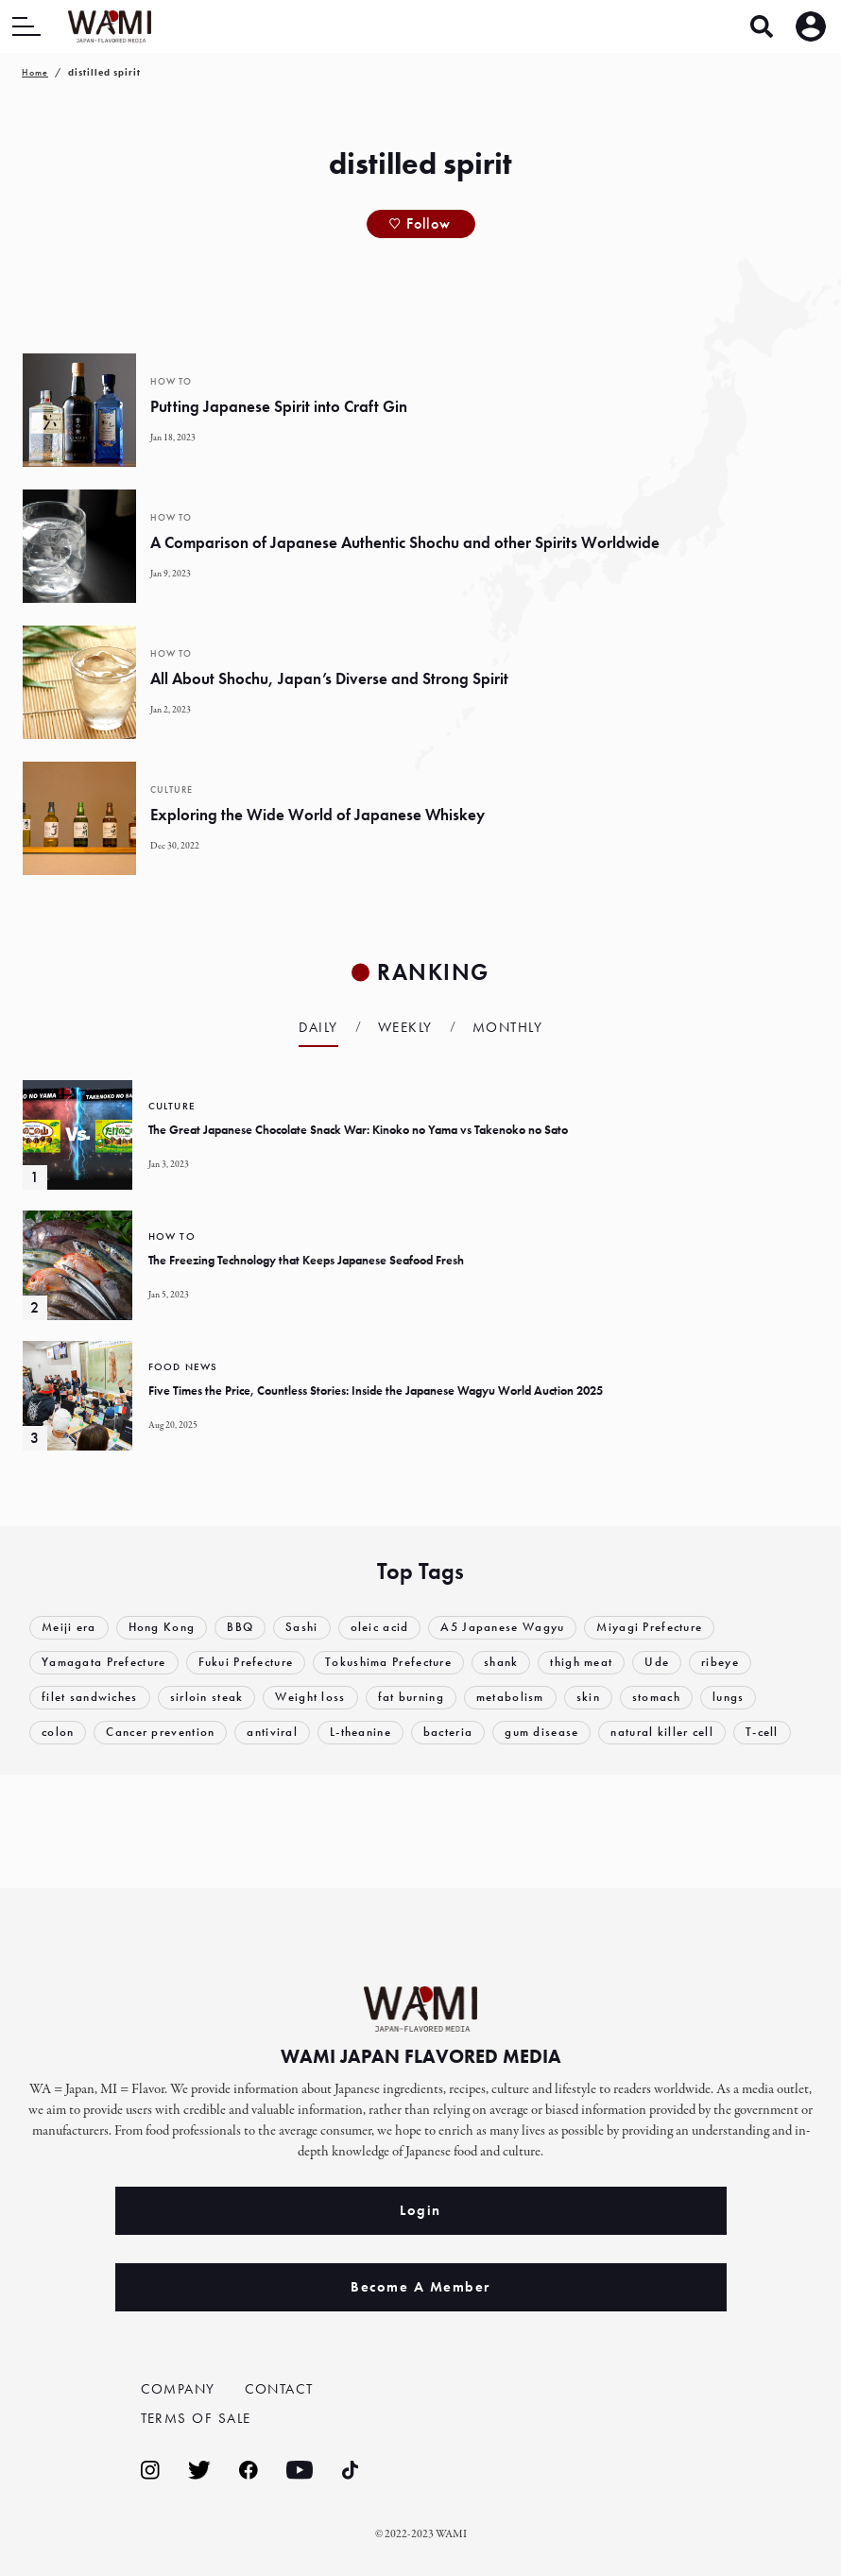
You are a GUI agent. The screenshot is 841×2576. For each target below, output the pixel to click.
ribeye (721, 1663)
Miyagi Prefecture (650, 1628)
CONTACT (280, 2388)
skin (588, 1698)
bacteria (447, 1733)
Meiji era (69, 1628)
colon (58, 1733)
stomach (657, 1698)
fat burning (411, 1698)
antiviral (273, 1733)
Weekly (405, 1027)
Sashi (301, 1628)
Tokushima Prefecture (389, 1663)
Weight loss (311, 1698)
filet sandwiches (90, 1698)
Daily (318, 1027)
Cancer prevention (161, 1733)
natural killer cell (662, 1733)
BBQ (240, 1628)
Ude (657, 1663)
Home (35, 72)
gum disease (542, 1733)
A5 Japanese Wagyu (503, 1628)
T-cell (763, 1733)
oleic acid (380, 1628)
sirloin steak (207, 1698)
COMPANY (178, 2388)
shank (502, 1663)
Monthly (507, 1027)
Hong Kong (162, 1628)
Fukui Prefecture (246, 1663)
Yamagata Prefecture (104, 1663)
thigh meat (582, 1663)
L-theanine (360, 1733)
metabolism (510, 1698)
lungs (729, 1698)
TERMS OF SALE (196, 2418)
